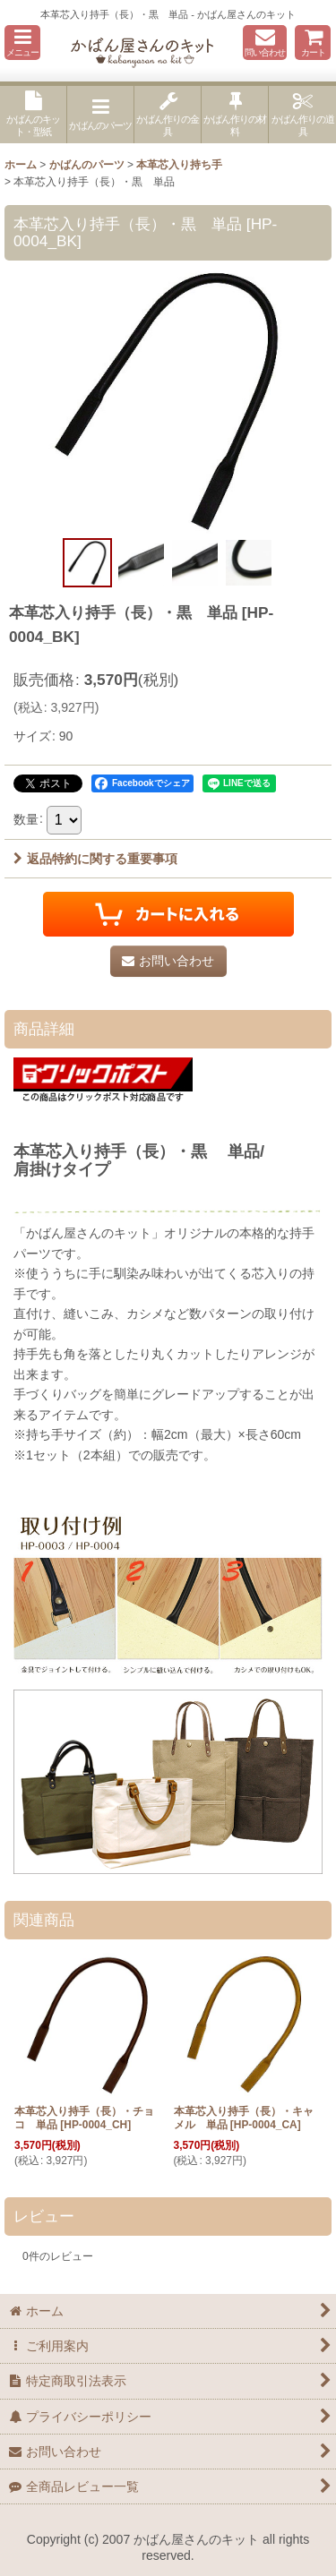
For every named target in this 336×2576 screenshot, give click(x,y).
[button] (22, 42)
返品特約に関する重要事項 (95, 859)
